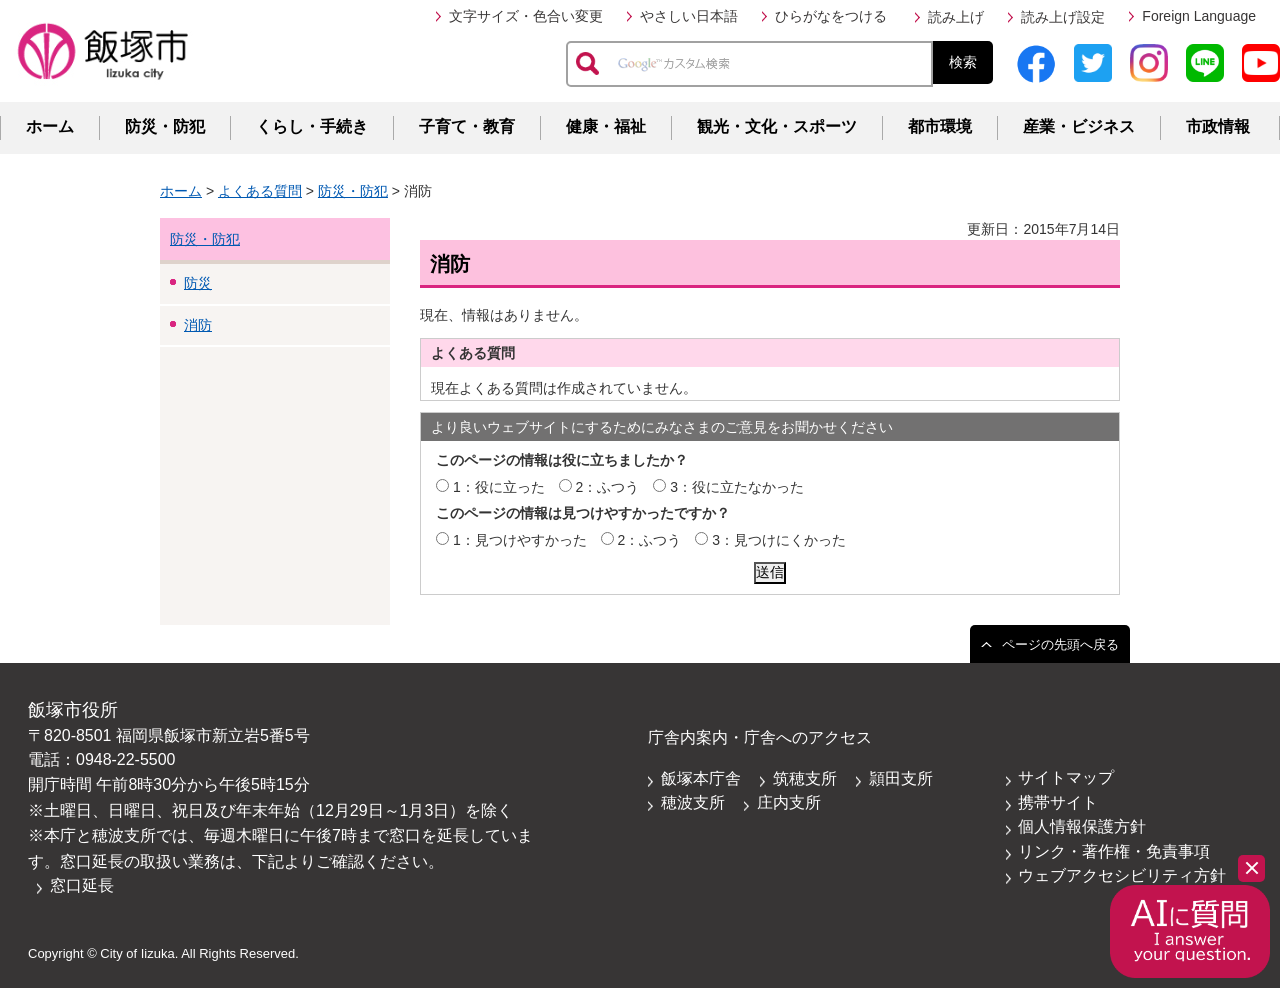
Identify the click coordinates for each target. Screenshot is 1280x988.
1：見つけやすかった (520, 540)
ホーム (50, 126)
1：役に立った (499, 487)
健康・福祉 (606, 126)
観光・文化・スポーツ (777, 126)
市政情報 (1218, 126)
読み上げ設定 (1063, 17)
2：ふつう (608, 487)
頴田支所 (901, 778)
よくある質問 (260, 191)
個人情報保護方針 (1082, 826)
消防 (198, 325)
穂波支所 (693, 802)
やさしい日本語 (689, 16)
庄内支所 (789, 802)
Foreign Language (1199, 16)
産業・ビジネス (1079, 126)
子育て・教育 (467, 126)
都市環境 (940, 126)
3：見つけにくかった (779, 540)
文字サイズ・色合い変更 (526, 16)
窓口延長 (82, 885)
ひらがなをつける (831, 16)
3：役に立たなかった (737, 487)
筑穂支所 (805, 778)
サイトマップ (1066, 777)
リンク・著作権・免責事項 (1114, 851)
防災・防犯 (165, 126)
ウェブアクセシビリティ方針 (1122, 875)
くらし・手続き (312, 126)
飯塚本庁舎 (701, 778)
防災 (198, 283)
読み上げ (956, 17)
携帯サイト (1058, 802)
